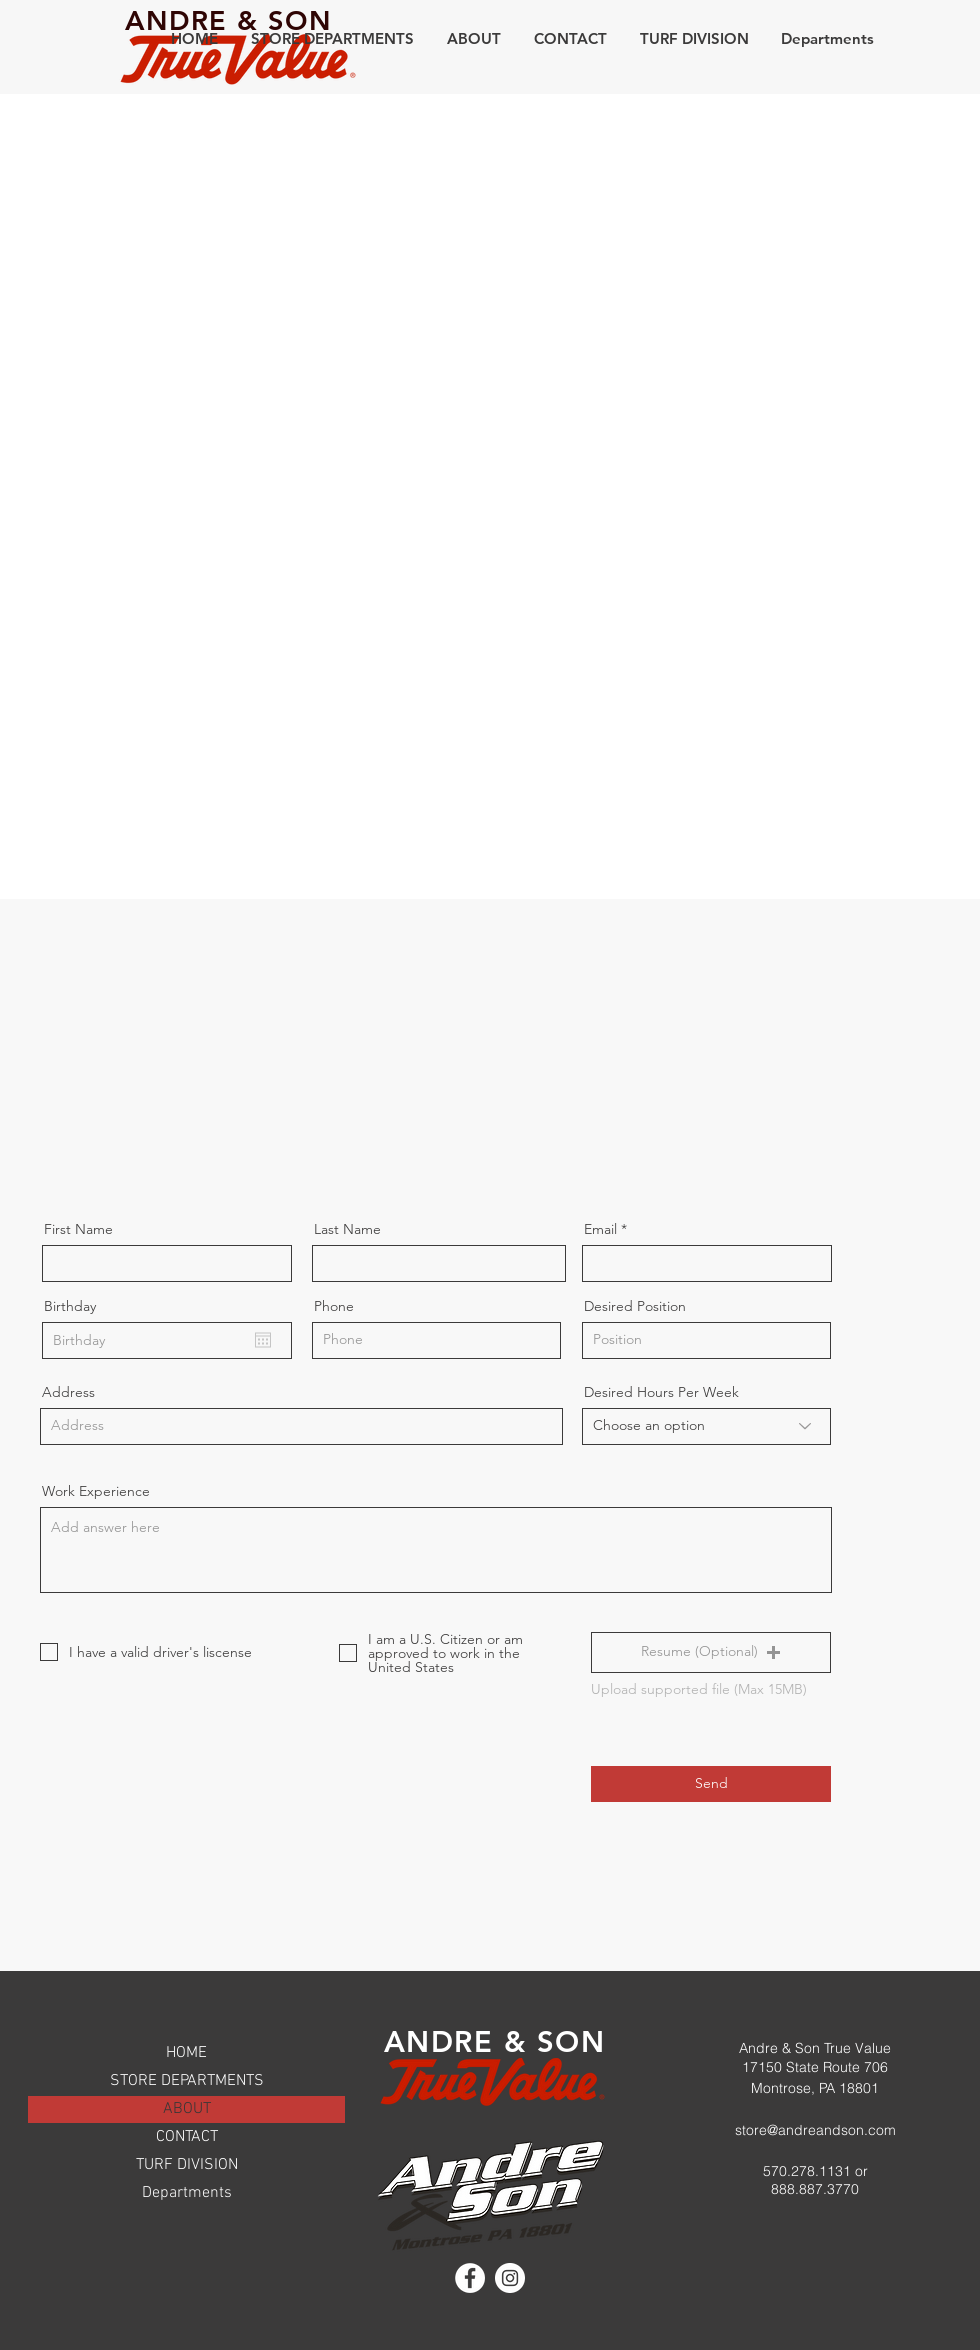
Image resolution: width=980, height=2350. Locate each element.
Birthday (70, 1306)
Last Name (347, 1229)
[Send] (711, 1784)
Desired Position (635, 1306)
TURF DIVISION (187, 2165)
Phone (334, 1306)
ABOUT (187, 2109)
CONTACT (187, 2137)
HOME (186, 2053)
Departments (187, 2193)
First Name (78, 1229)
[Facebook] (470, 2278)
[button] (332, 38)
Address (68, 1392)
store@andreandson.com (815, 2130)
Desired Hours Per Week (661, 1392)
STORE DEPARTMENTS (187, 2081)
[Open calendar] (263, 1340)
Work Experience (96, 1491)
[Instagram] (510, 2278)
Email (600, 1229)
